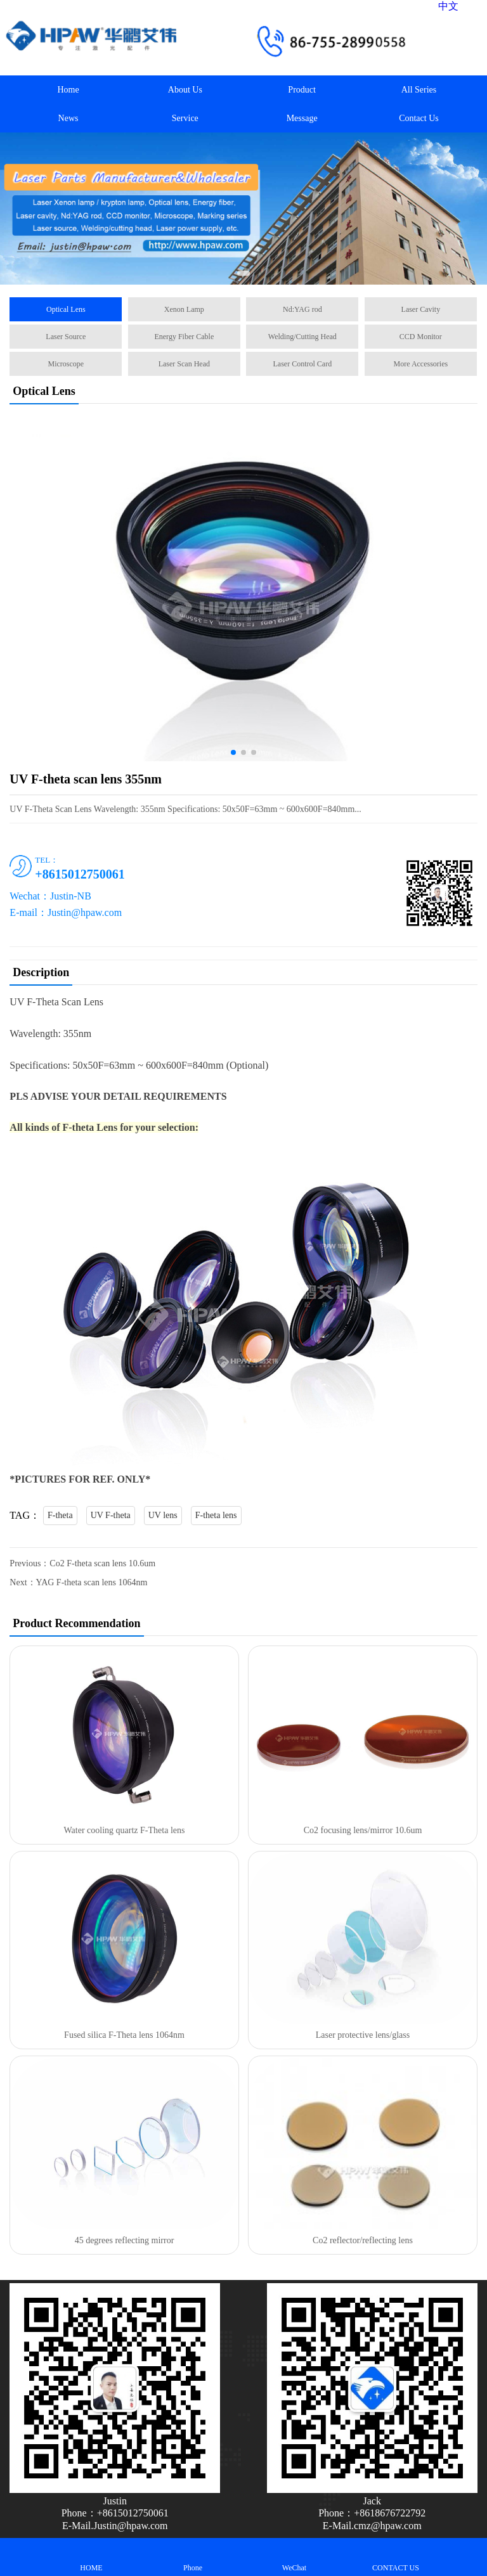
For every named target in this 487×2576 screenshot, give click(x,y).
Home (68, 89)
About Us (185, 89)
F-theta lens (216, 1515)
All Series (419, 89)
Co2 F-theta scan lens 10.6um (102, 1563)
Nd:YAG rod (302, 309)
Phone (193, 2556)
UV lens (163, 1515)
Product (302, 89)
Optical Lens (66, 309)
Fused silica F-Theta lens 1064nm (124, 2035)
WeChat (294, 2556)
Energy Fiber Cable (184, 336)
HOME (91, 2556)
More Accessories (421, 363)
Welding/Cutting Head (302, 336)
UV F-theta (111, 1515)
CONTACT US (395, 2556)
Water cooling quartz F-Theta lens (124, 1830)
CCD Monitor (420, 336)
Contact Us (419, 118)
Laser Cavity (421, 309)
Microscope (66, 363)
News (68, 118)
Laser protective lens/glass (363, 2035)
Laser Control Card (302, 363)
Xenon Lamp (184, 309)
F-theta (60, 1515)
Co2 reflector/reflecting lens (363, 2240)
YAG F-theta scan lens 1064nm (92, 1582)
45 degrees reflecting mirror (124, 2240)
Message (302, 118)
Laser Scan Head (184, 363)
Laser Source (66, 336)
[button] (243, 273)
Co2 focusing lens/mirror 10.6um (363, 1830)
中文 (448, 6)
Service (185, 118)
